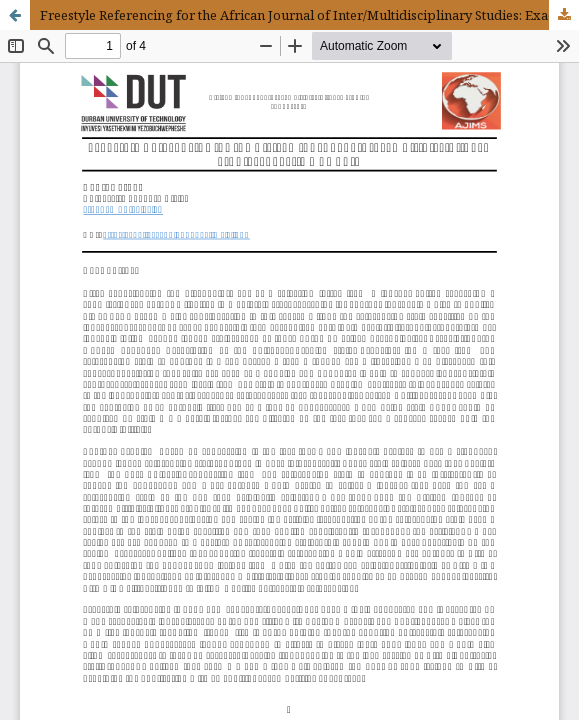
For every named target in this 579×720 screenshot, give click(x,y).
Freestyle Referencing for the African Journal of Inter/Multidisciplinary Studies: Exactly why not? (309, 15)
